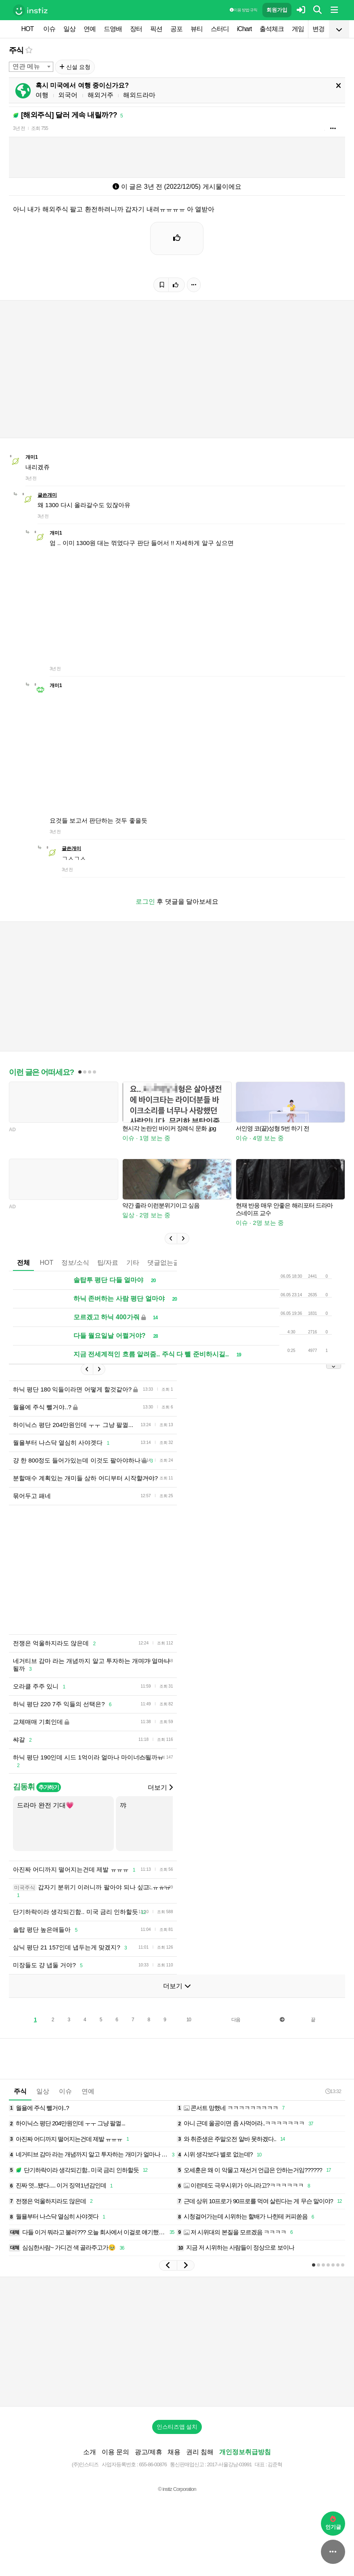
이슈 (49, 28)
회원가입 (276, 10)
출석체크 (272, 28)
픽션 (156, 28)
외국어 (68, 95)
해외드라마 (139, 95)
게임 (298, 28)
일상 (69, 28)
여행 (42, 95)
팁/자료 (107, 1262)
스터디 (220, 28)
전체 (23, 1262)
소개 (89, 2452)
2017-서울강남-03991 (229, 2464)
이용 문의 (115, 2452)
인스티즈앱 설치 (177, 2426)
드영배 (113, 28)
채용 (174, 2452)
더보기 (160, 1787)
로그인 (145, 901)
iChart (244, 28)
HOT (27, 28)
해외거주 (100, 95)
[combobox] (31, 67)
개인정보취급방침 (245, 2452)
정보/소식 (75, 1262)
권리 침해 (200, 2452)
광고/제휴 (148, 2452)
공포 (176, 28)
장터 (136, 28)
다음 (235, 2019)
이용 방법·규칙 (243, 10)
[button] (171, 1238)
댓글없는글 (163, 1262)
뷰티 (197, 28)
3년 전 (19, 128)
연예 (90, 28)
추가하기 (48, 1787)
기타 (132, 1262)
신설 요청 (74, 67)
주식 (16, 50)
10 (188, 2019)
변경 (318, 28)
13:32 (333, 2091)
